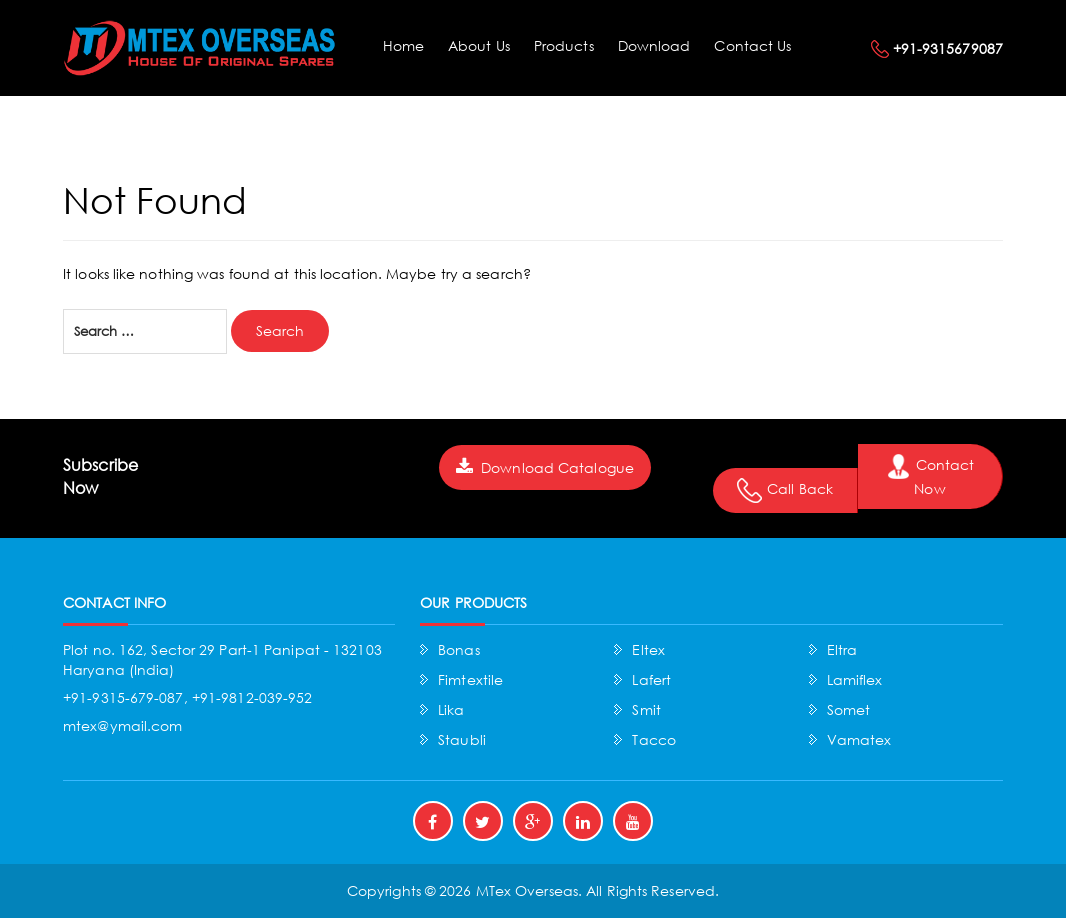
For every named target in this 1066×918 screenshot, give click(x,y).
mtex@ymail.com (122, 725)
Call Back (785, 490)
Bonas (459, 649)
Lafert (651, 679)
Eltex (648, 649)
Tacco (654, 739)
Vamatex (859, 739)
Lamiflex (855, 679)
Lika (451, 709)
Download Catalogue (545, 467)
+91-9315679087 (948, 48)
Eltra (842, 649)
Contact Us (752, 45)
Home (403, 45)
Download (654, 45)
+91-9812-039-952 (252, 697)
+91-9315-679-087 (123, 697)
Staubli (462, 739)
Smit (646, 709)
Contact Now (930, 476)
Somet (849, 709)
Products (564, 45)
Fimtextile (470, 679)
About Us (479, 45)
